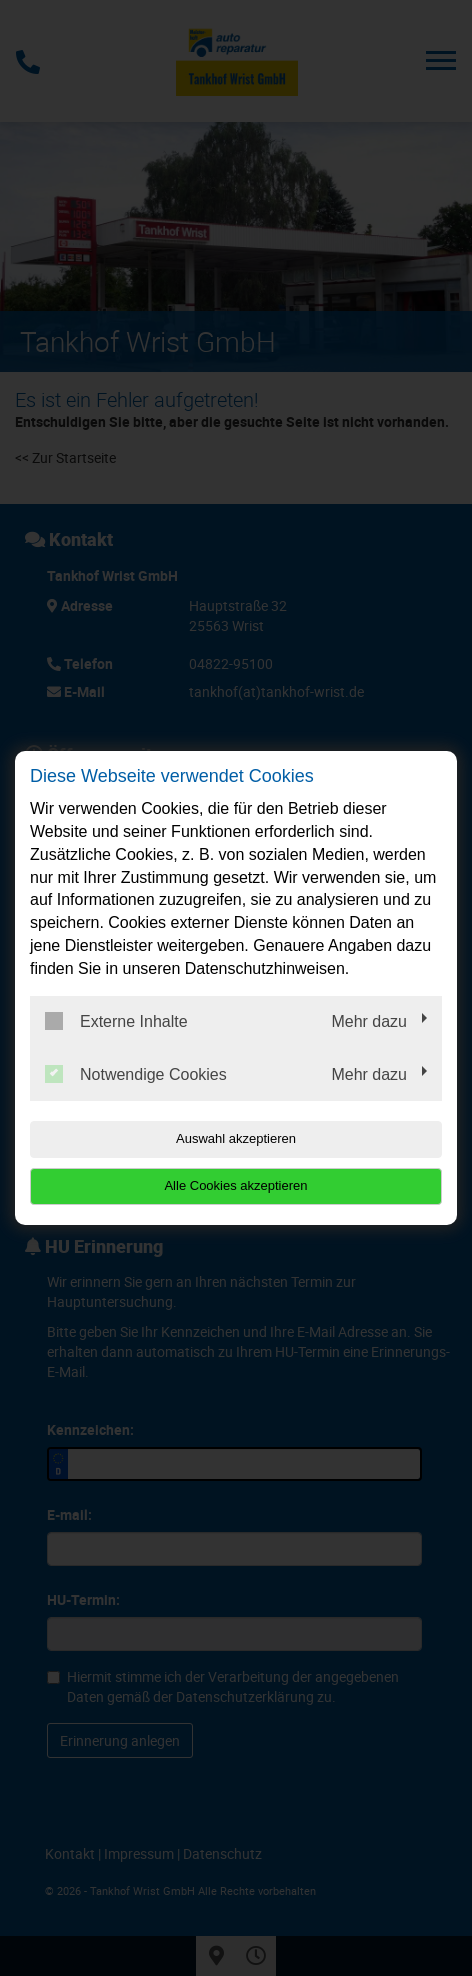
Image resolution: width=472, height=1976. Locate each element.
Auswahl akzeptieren (236, 1138)
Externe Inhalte (116, 1021)
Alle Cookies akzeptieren (235, 1185)
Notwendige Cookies (136, 1074)
